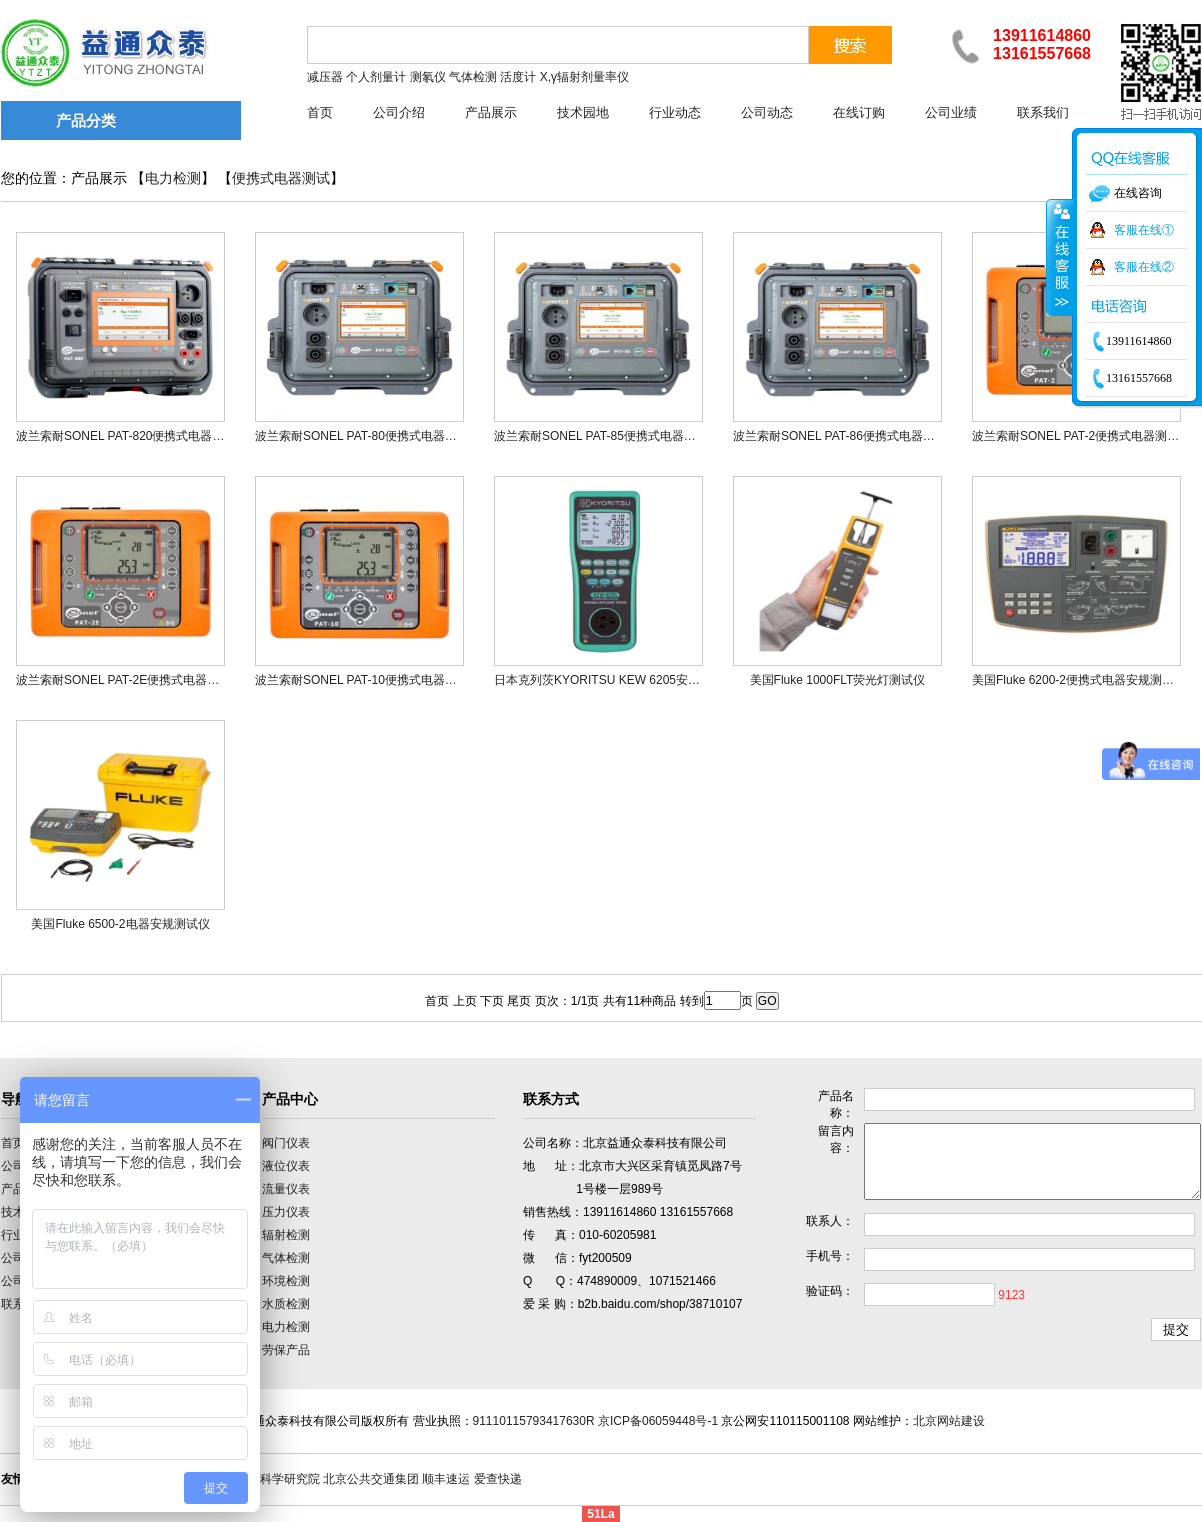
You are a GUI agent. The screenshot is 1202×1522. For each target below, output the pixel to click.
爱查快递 (498, 1479)
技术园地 (583, 112)
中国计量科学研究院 (266, 1479)
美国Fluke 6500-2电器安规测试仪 (120, 924)
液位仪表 (286, 1166)
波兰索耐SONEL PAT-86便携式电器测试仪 (846, 436)
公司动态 (767, 112)
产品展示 (491, 112)
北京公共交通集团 (371, 1479)
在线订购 (859, 112)
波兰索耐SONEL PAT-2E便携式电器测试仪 (129, 680)
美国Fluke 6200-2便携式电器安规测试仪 (1079, 680)
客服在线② (1144, 267)
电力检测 (173, 178)
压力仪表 (286, 1212)
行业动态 (675, 112)
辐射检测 (286, 1235)
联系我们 (1043, 112)
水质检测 (286, 1304)
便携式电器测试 (281, 178)
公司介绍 (399, 112)
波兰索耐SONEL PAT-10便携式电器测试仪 (368, 680)
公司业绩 (951, 112)
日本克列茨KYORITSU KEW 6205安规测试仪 (615, 680)
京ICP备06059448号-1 (658, 1421)
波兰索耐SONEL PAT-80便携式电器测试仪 (368, 436)
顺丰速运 (446, 1479)
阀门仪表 (286, 1143)
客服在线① (1144, 230)
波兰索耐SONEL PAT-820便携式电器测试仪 (132, 436)
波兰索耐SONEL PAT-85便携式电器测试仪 (607, 436)
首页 (320, 112)
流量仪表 (286, 1189)
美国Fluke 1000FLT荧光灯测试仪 (838, 680)
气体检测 (286, 1258)
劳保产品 (286, 1350)
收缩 (1060, 257)
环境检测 (286, 1281)
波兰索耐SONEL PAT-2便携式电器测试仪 (1081, 436)
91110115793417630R (534, 1421)
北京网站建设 (949, 1421)
